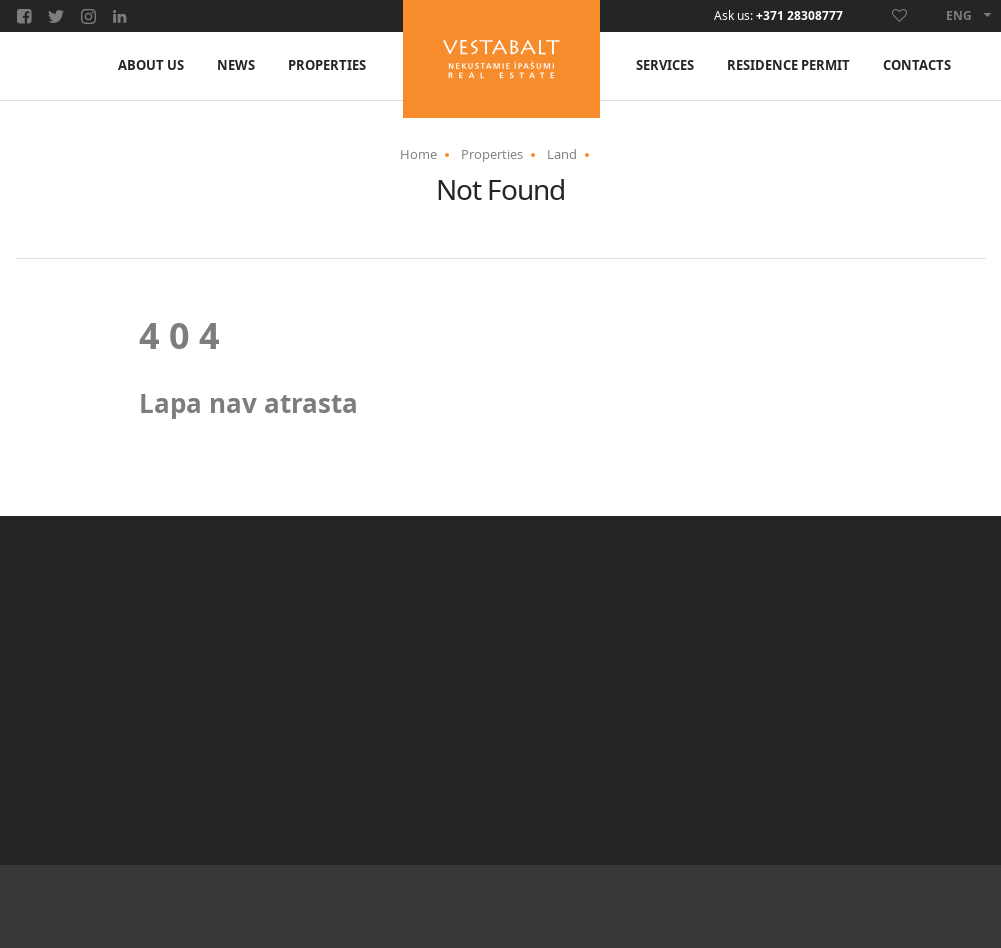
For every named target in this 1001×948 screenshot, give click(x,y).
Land (562, 154)
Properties (327, 65)
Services (665, 65)
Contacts (917, 65)
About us (151, 65)
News (236, 65)
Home (418, 154)
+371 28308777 (799, 16)
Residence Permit (788, 65)
